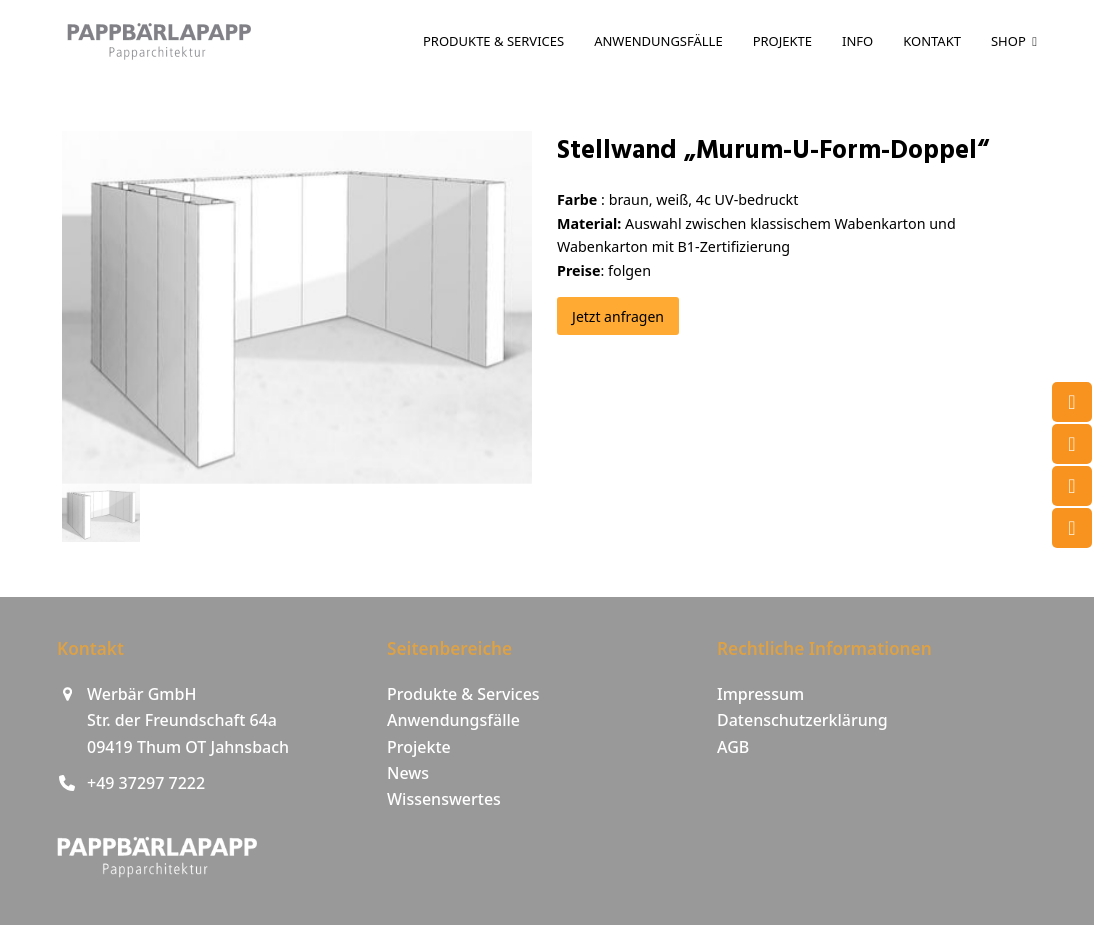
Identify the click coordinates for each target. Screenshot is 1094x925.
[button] (101, 513)
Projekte (419, 747)
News (408, 773)
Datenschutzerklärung (802, 720)
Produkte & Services (463, 694)
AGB (733, 747)
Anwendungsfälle (453, 720)
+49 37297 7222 (146, 783)
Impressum (760, 694)
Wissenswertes (444, 799)
